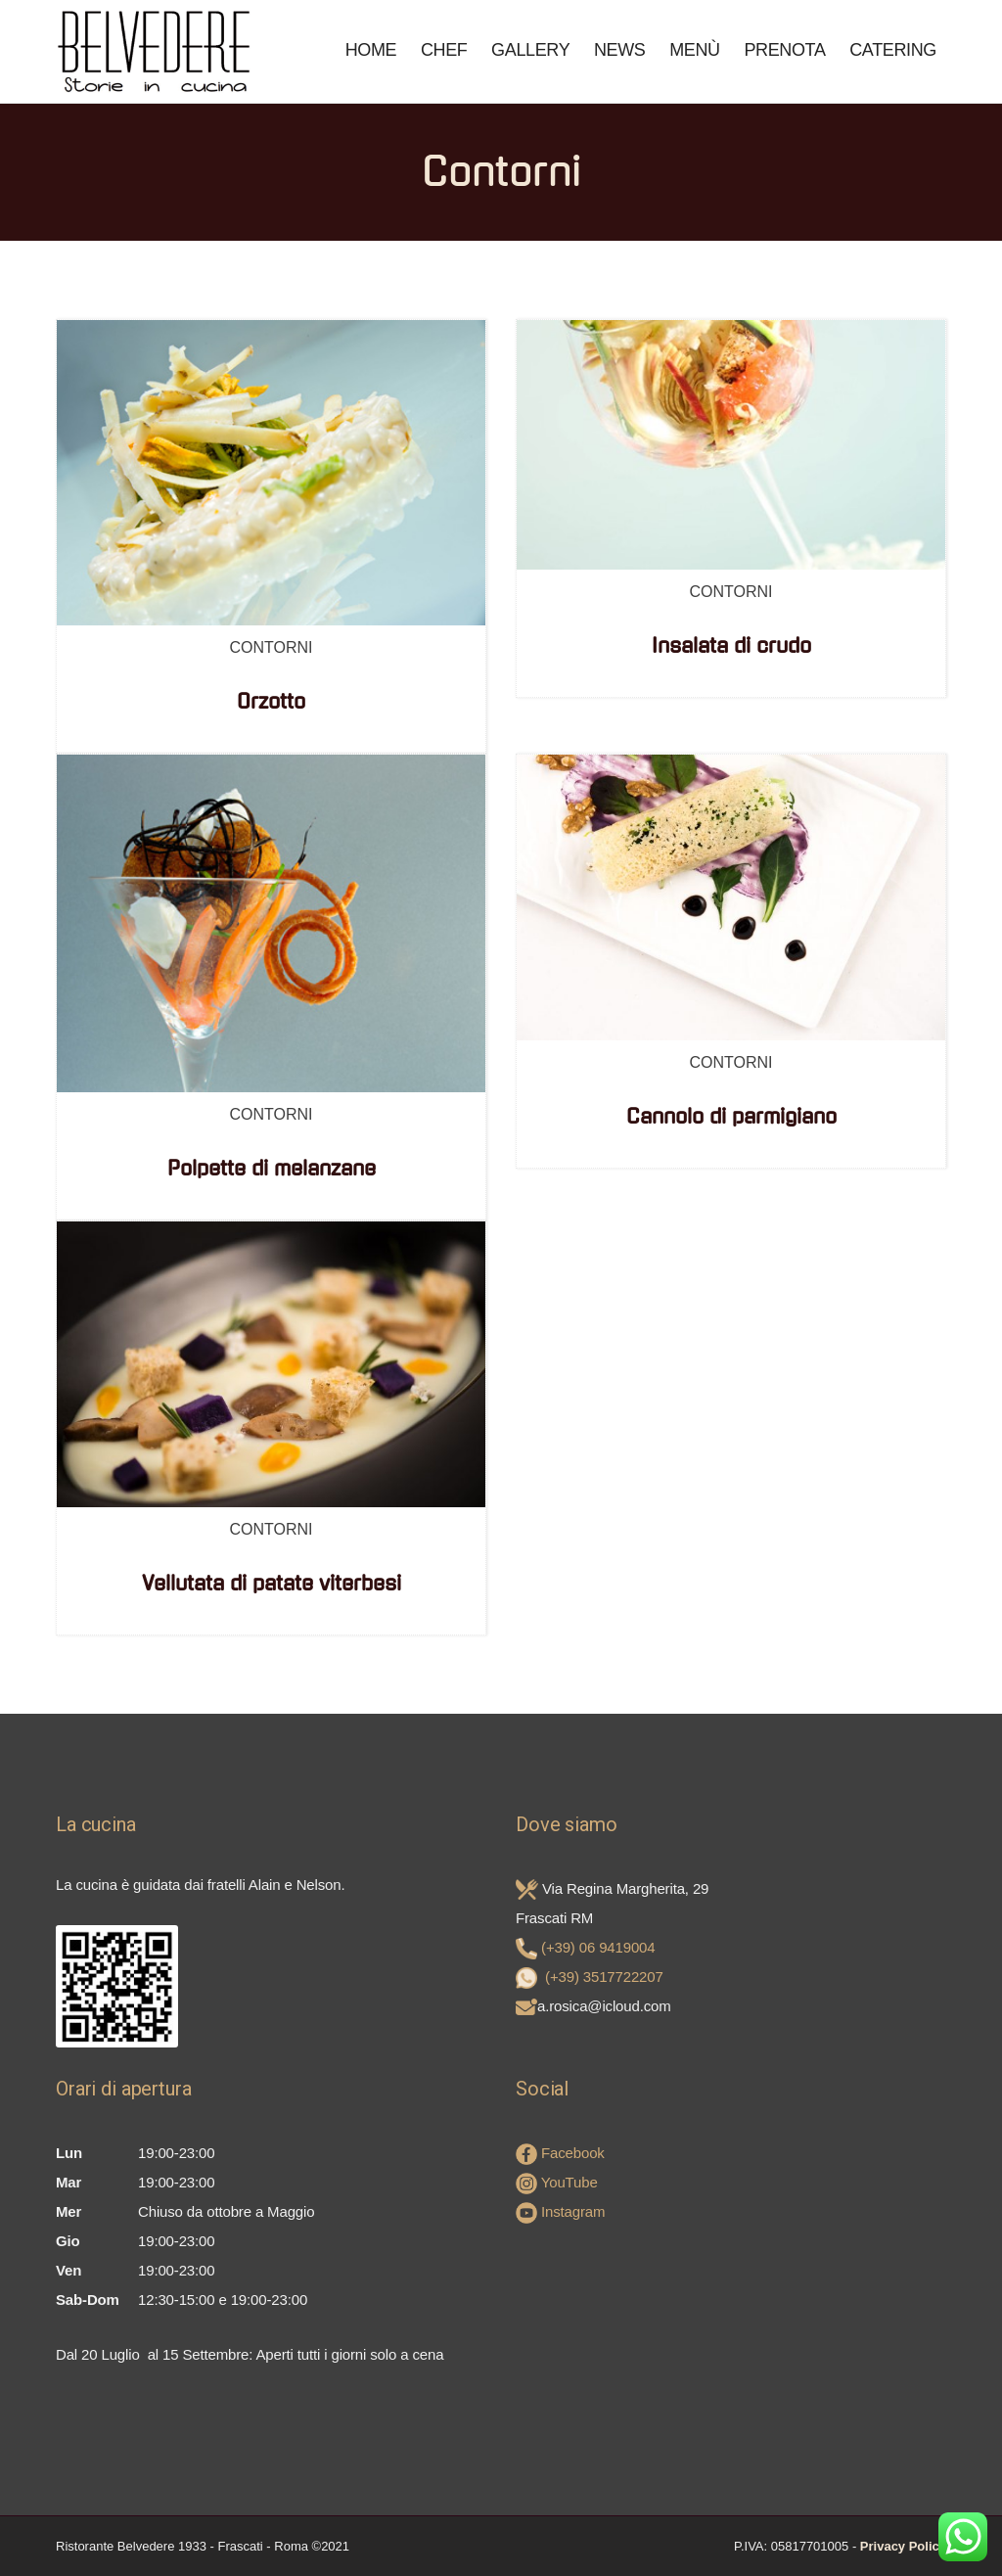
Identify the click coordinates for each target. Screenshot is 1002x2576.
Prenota (784, 50)
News (620, 50)
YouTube (557, 2182)
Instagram (560, 2211)
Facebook (560, 2152)
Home (371, 50)
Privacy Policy (903, 2546)
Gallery (530, 50)
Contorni (270, 647)
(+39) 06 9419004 (598, 1947)
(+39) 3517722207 (604, 1976)
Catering (892, 50)
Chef (444, 50)
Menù (694, 50)
